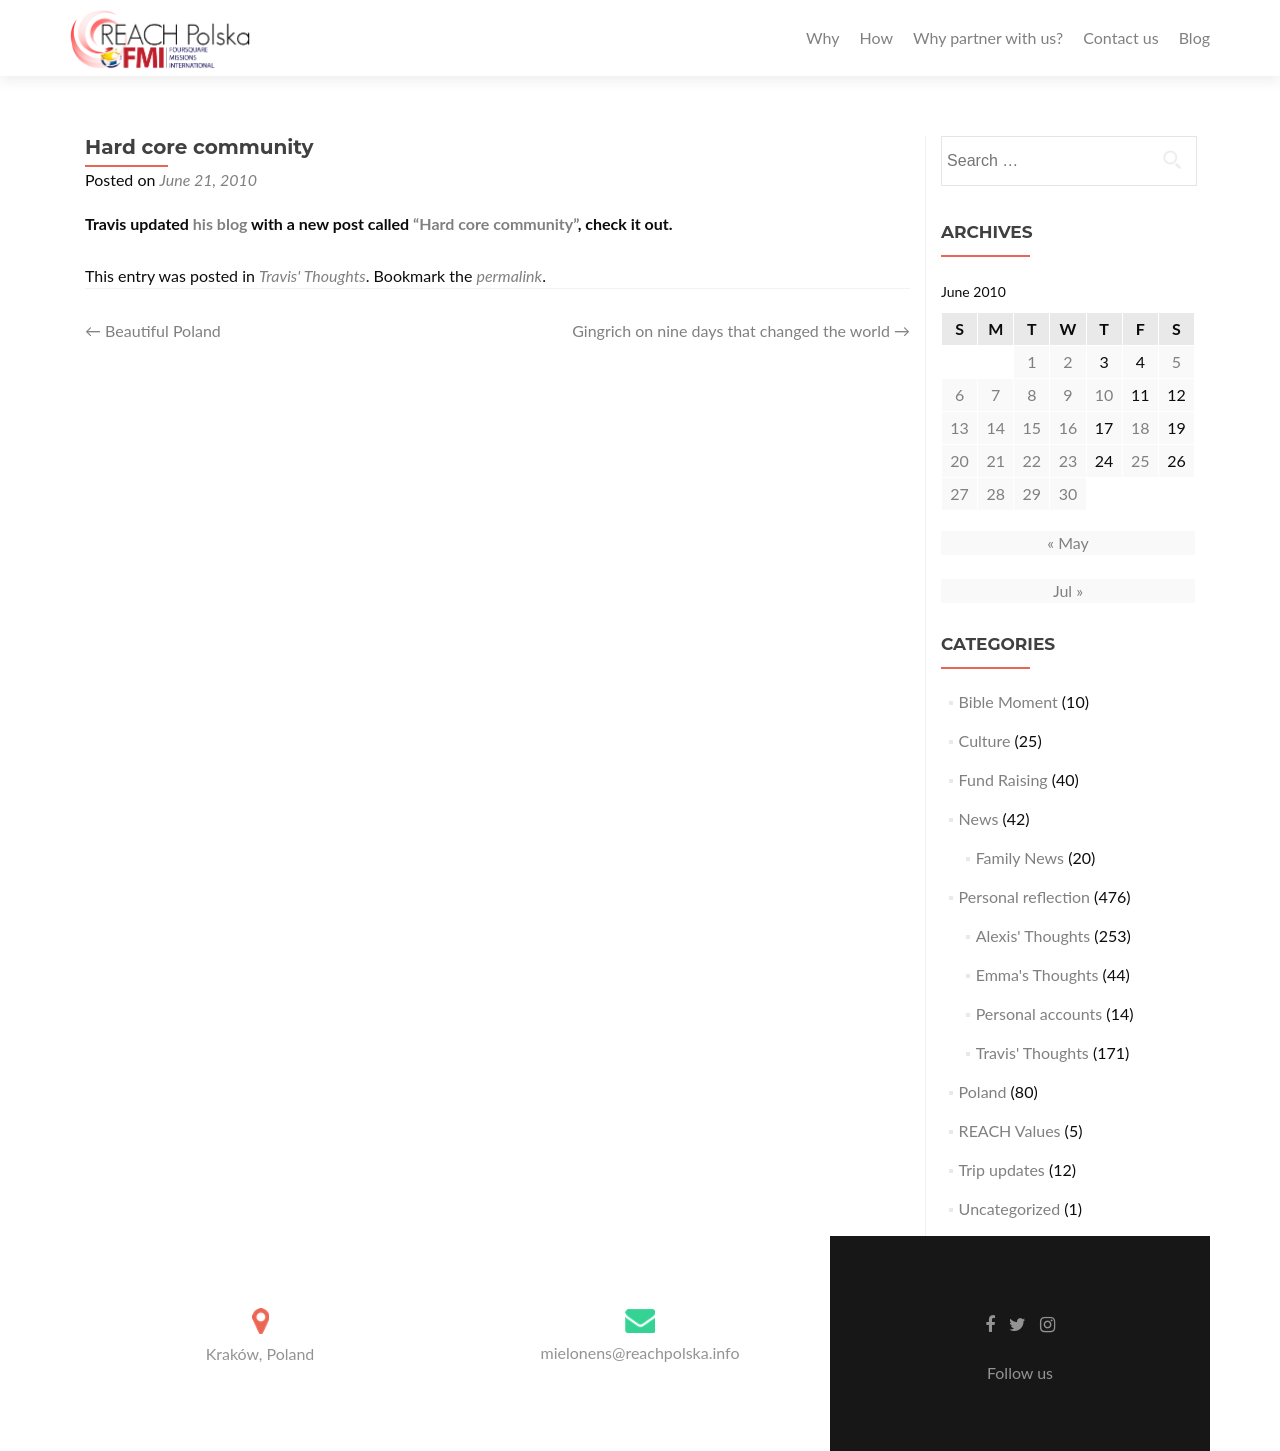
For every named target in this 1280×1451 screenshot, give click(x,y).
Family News (1020, 857)
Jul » (1068, 590)
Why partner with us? (988, 37)
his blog (220, 223)
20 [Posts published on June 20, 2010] (959, 460)
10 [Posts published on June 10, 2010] (1104, 394)
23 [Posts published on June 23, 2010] (1068, 460)
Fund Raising (1003, 779)
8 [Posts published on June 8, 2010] (1031, 394)
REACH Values (1010, 1130)
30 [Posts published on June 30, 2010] (1068, 493)
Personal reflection (1024, 896)
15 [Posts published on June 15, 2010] (1032, 427)
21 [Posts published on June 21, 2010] (995, 460)
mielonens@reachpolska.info (639, 1352)
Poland (983, 1091)
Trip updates (1002, 1169)
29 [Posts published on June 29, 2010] (1032, 493)
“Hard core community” (495, 223)
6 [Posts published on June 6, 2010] (959, 394)
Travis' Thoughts (312, 275)
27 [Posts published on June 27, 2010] (959, 493)
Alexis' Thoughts (1033, 935)
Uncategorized (1010, 1208)
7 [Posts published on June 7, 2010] (995, 394)
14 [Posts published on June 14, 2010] (995, 427)
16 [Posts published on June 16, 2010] (1068, 427)
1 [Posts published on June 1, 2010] (1031, 361)
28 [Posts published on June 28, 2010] (995, 493)
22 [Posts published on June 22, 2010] (1032, 460)
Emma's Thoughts (1037, 974)
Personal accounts (1039, 1013)
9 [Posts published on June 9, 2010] (1067, 394)
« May (1068, 542)
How (876, 37)
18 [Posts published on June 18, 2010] (1140, 427)
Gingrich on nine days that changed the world (741, 330)
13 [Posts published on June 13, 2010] (959, 427)
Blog (1194, 37)
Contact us (1120, 37)
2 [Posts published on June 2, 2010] (1067, 361)
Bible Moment (1008, 701)
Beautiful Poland (153, 330)
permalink (509, 275)
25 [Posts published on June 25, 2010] (1140, 460)
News (979, 818)
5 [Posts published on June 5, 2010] (1176, 361)
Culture (985, 740)
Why (822, 37)
